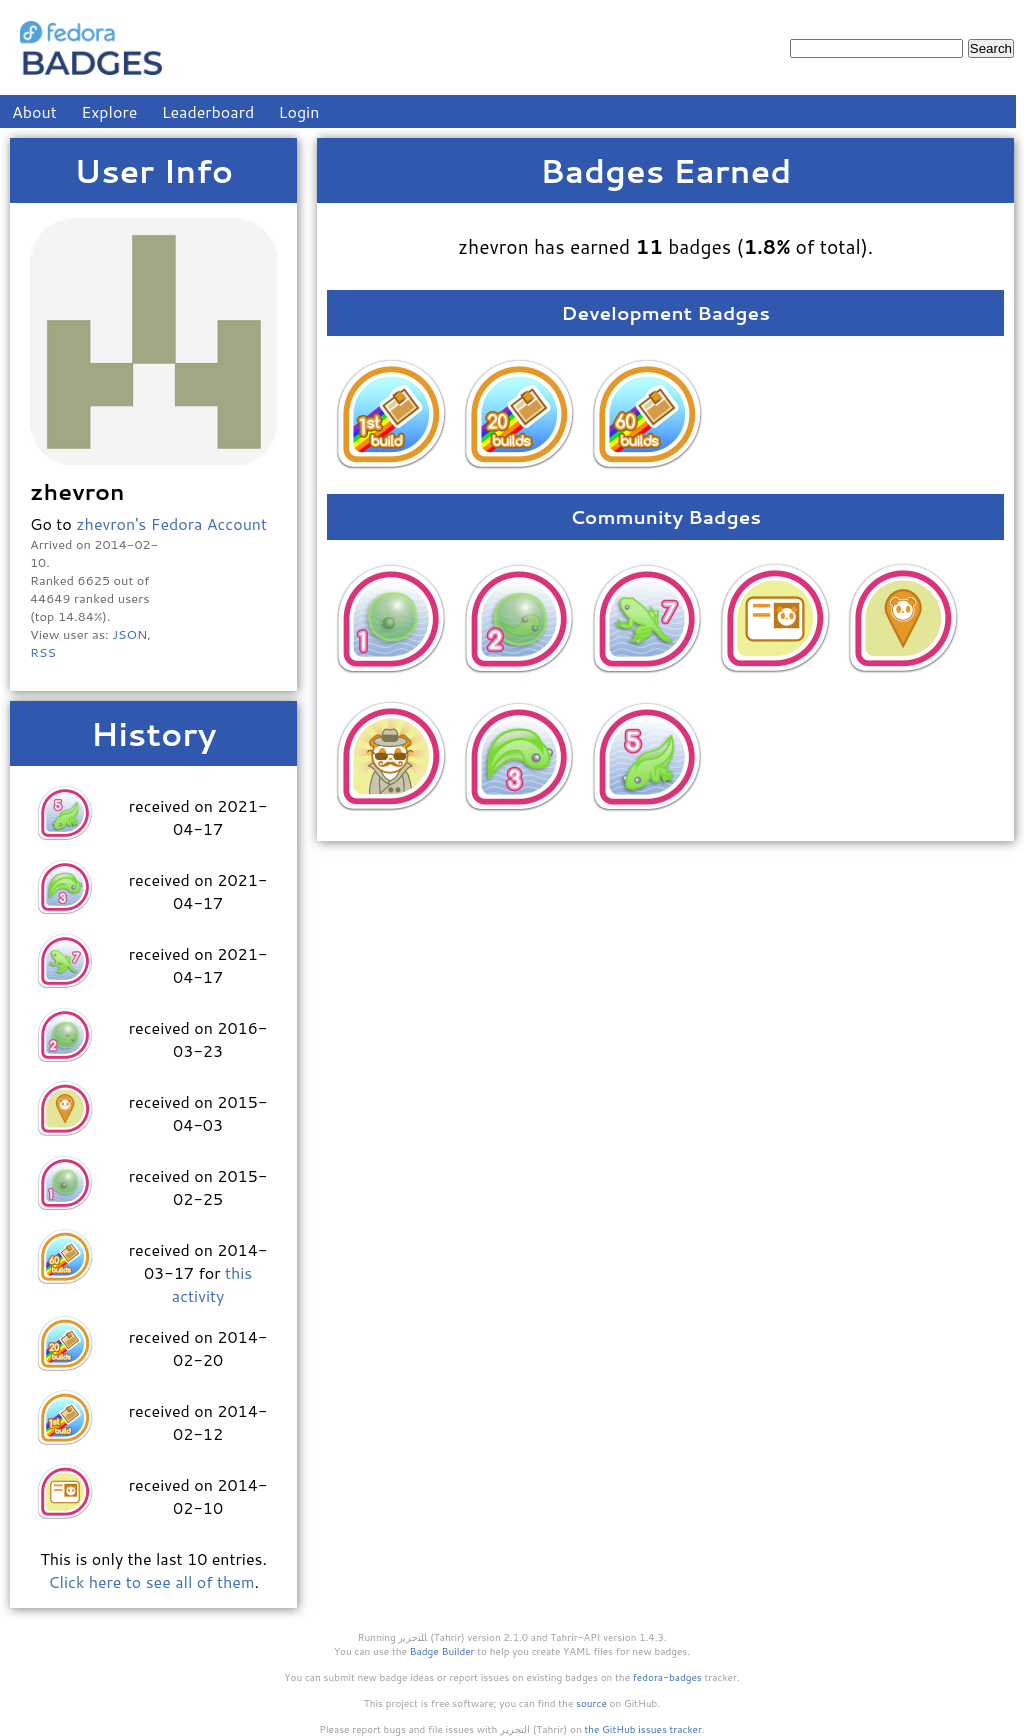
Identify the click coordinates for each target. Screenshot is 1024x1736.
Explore (109, 111)
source (591, 1703)
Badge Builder (442, 1651)
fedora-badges (667, 1677)
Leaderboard (208, 111)
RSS (43, 652)
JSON (129, 634)
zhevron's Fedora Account (171, 523)
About (34, 111)
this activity (212, 1284)
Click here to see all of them (151, 1581)
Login (299, 111)
